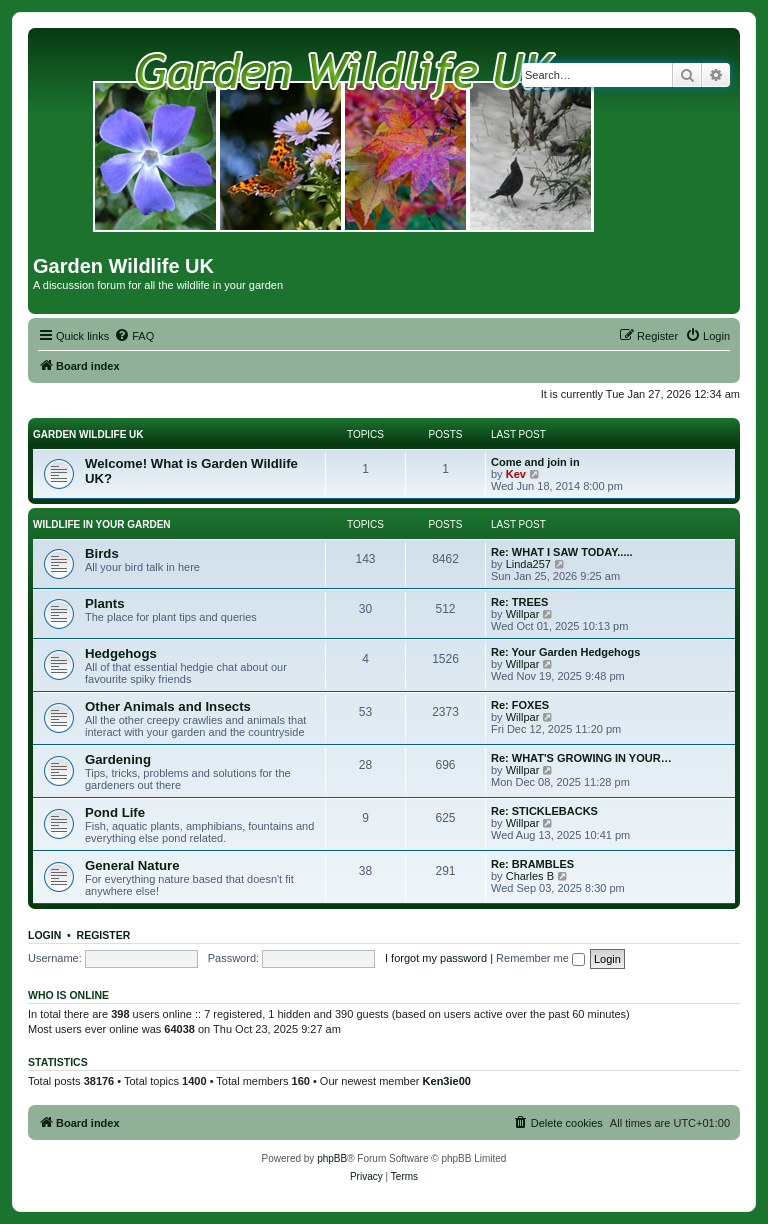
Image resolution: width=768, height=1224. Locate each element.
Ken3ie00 (447, 1081)
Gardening (118, 759)
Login (44, 935)
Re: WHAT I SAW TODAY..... (562, 552)
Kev (516, 474)
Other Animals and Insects (168, 706)
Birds (102, 553)
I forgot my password (436, 958)
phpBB (332, 1158)
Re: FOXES (520, 705)
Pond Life (115, 812)
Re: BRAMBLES (532, 864)
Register (104, 935)
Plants (105, 603)
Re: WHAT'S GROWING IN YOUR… (581, 758)
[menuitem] (134, 336)
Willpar (523, 614)
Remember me (540, 958)
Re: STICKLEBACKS (544, 811)
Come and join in (535, 462)
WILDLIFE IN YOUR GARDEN (102, 524)
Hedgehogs (121, 653)
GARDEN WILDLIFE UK (88, 434)
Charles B (530, 876)
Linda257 (528, 564)
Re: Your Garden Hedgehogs (565, 652)
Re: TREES (519, 602)
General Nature (132, 865)
